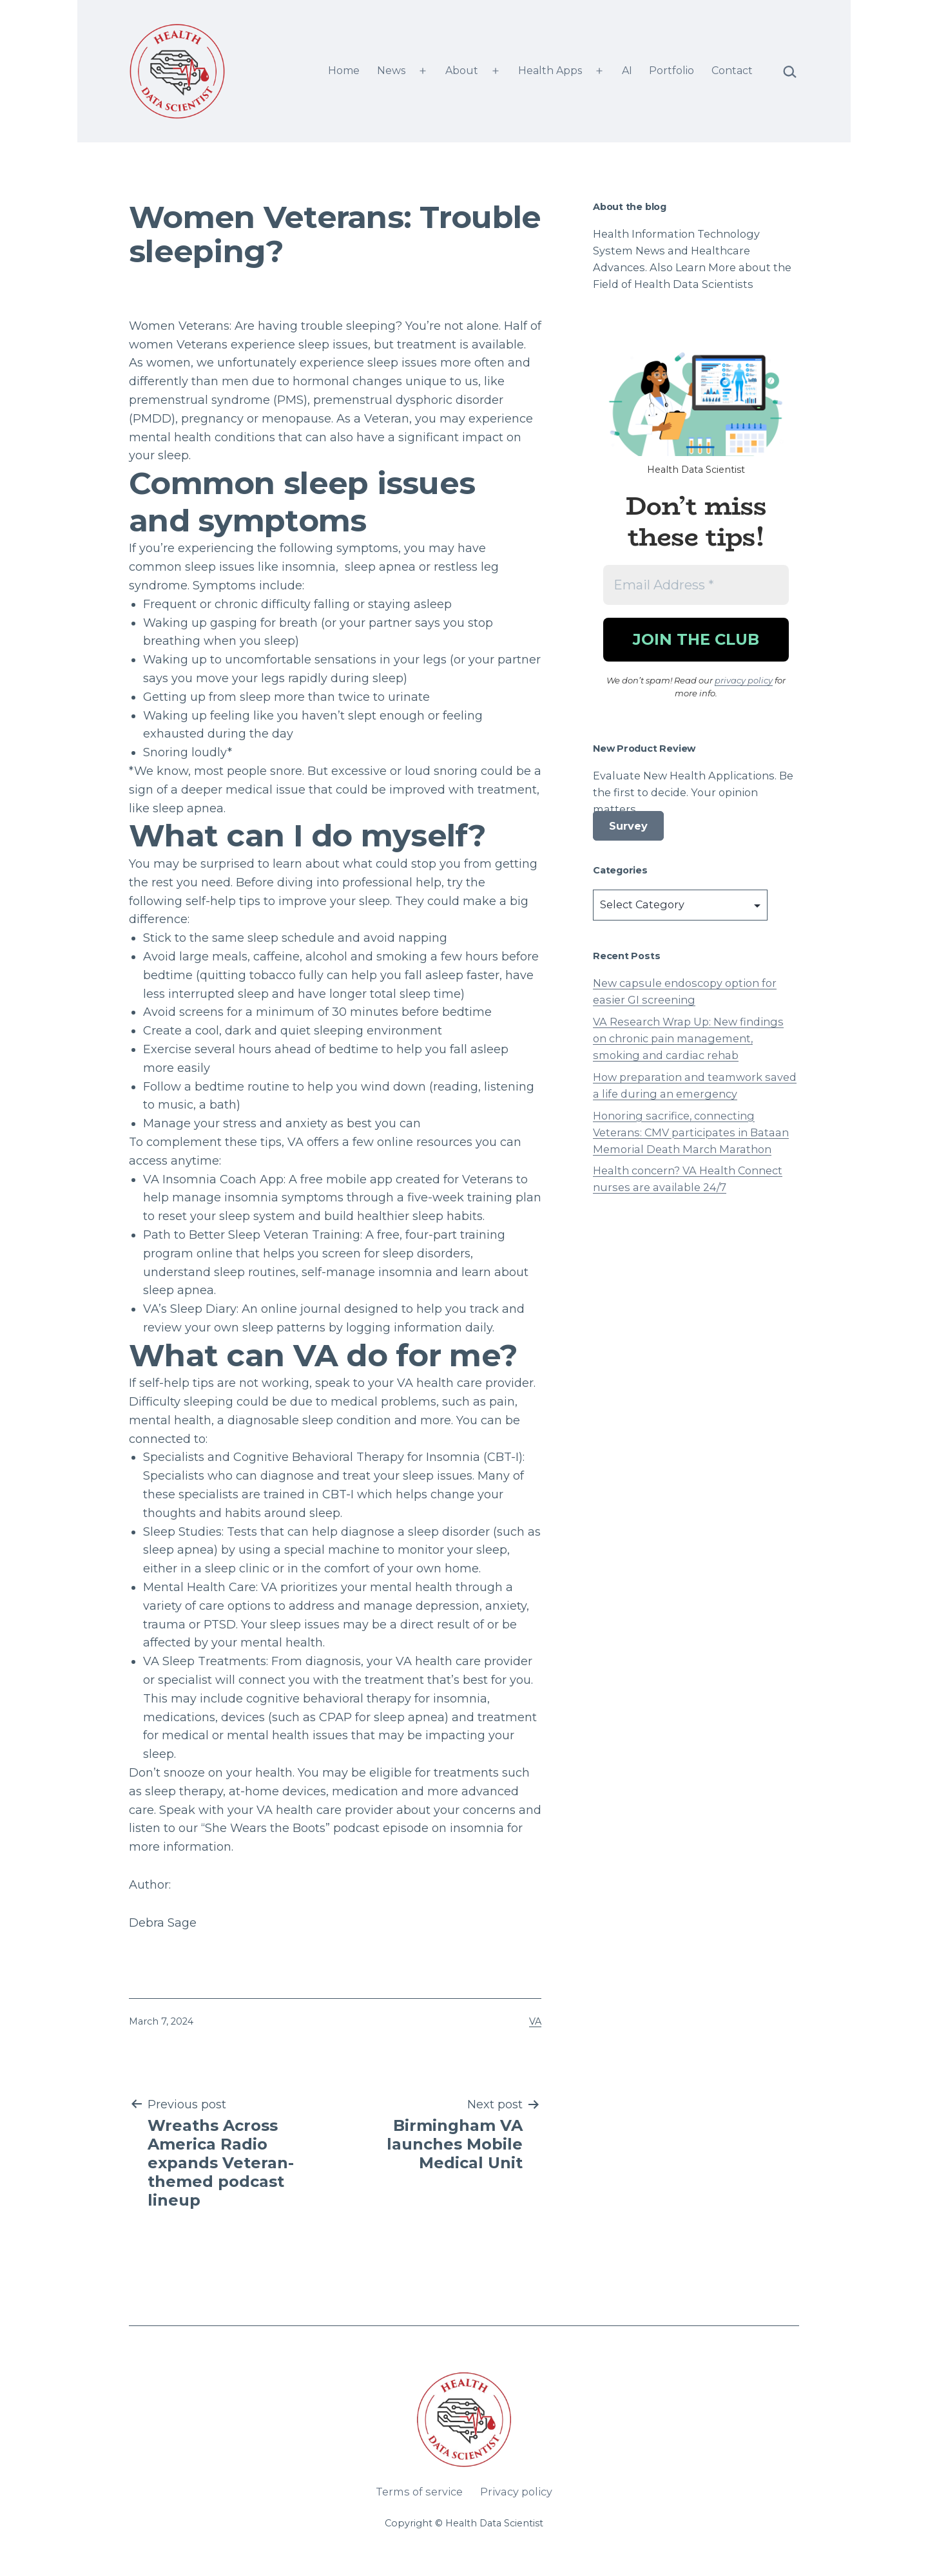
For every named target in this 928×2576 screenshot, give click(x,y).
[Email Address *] (696, 585)
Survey (628, 825)
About (461, 70)
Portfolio (671, 70)
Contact (732, 70)
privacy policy (744, 680)
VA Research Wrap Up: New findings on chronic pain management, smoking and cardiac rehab (688, 1038)
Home (344, 70)
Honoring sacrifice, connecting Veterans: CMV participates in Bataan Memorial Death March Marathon (691, 1132)
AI (627, 70)
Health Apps (550, 70)
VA (535, 2021)
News (391, 70)
